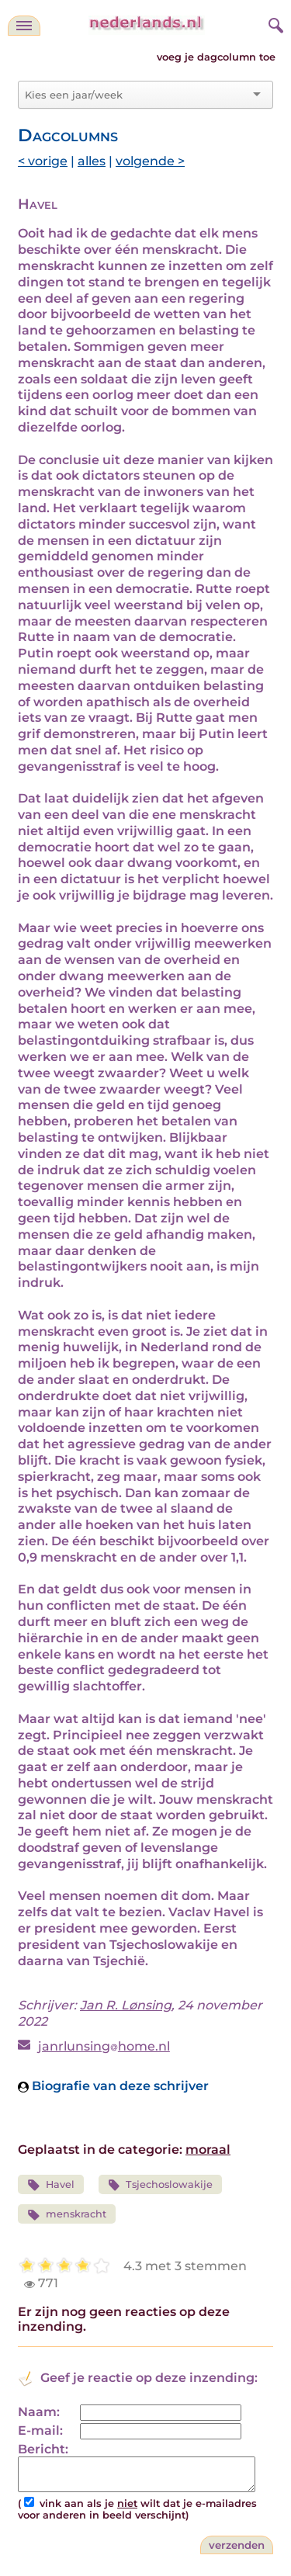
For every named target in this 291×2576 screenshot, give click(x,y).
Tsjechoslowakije (160, 2185)
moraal (207, 2149)
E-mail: (40, 2430)
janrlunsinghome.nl (104, 2046)
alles (92, 161)
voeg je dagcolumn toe (216, 57)
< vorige (43, 161)
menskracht (66, 2214)
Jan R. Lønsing (125, 2005)
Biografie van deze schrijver (113, 2085)
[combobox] (136, 95)
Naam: (39, 2411)
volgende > (150, 161)
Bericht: (43, 2449)
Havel (50, 2185)
